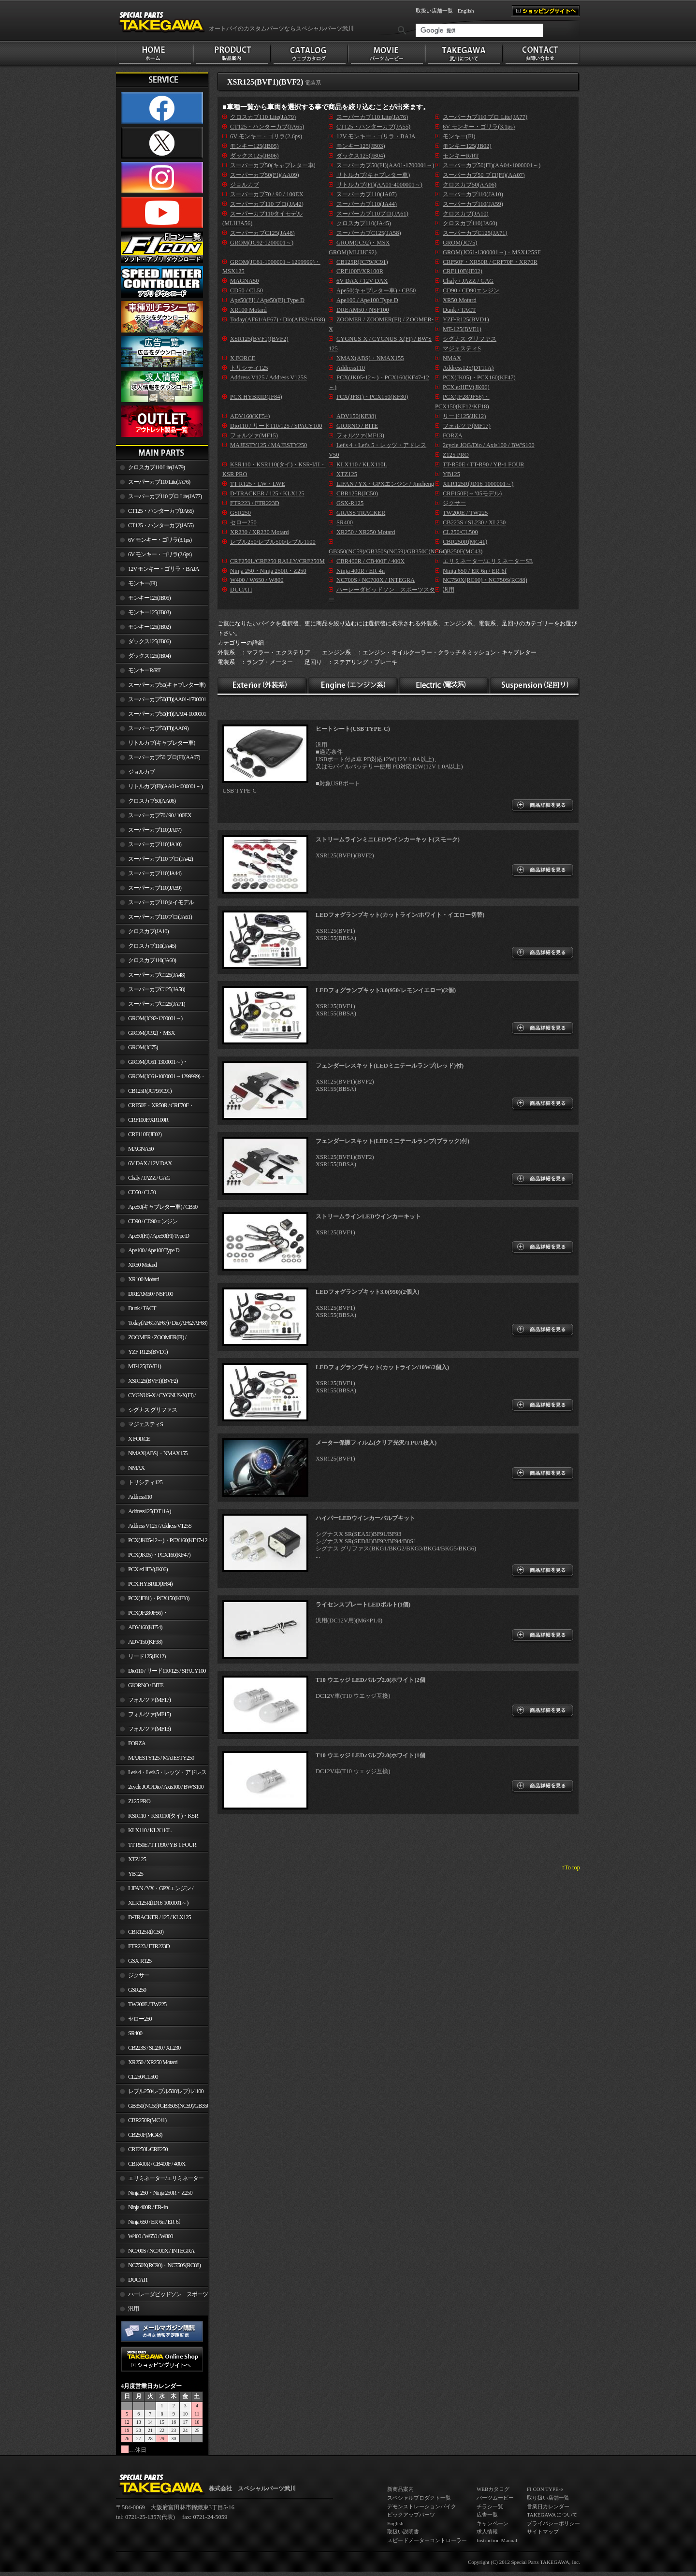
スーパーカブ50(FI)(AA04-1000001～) (161, 715)
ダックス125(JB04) (149, 655)
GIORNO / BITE (145, 1685)
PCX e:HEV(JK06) (148, 1569)
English (466, 11)
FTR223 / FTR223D (149, 1946)
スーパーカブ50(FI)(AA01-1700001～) (161, 701)
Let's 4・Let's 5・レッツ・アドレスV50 (161, 1774)
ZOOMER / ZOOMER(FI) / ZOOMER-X (151, 1339)
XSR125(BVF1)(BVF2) (153, 1380)
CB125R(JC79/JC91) (150, 1090)
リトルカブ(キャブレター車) (161, 742)
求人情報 (487, 2531)
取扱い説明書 (403, 2531)
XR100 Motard (143, 1279)
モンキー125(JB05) (149, 597)
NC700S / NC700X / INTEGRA (161, 2250)
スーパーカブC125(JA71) (156, 1003)
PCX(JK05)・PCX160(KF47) (159, 1554)
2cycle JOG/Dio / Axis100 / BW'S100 (165, 1786)
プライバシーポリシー (553, 2523)
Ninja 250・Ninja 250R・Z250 (160, 2192)
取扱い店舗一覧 (434, 11)
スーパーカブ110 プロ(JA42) (160, 858)
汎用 (133, 2308)
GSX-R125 (139, 1960)
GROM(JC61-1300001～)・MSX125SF (152, 1063)
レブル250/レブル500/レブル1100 (165, 2091)
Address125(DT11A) (149, 1511)
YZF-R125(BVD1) (148, 1351)
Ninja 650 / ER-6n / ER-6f (154, 2221)
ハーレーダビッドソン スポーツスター (162, 2296)
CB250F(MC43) (145, 2134)
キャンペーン (492, 2523)
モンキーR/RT (144, 670)
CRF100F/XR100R (148, 1119)
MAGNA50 (141, 1148)
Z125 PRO (139, 1801)
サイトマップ (543, 2531)
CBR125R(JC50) (145, 1931)
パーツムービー (495, 2498)
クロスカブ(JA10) (148, 931)
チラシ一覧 (490, 2506)
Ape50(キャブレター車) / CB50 (162, 1206)
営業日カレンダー (548, 2506)
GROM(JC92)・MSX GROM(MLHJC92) (145, 1034)
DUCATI (137, 2279)
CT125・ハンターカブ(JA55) (160, 525)
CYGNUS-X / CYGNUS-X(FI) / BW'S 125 (156, 1397)
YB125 (135, 1873)
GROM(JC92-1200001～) (155, 1018)
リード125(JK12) (146, 1656)
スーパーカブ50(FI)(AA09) (158, 728)
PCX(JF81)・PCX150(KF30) (158, 1598)
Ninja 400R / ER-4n (148, 2207)
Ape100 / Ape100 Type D (153, 1250)
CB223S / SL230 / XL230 (154, 2047)
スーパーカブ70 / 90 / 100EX (159, 815)
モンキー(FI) (142, 583)
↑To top (571, 1867)
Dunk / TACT (142, 1308)
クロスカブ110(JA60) (152, 960)
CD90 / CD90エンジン (152, 1221)
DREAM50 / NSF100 (150, 1293)
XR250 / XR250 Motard (152, 2062)
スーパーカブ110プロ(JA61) (160, 916)
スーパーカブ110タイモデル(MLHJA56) (155, 904)
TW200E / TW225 (147, 2004)
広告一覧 (487, 2515)
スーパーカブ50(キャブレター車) (166, 684)
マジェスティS (145, 1424)
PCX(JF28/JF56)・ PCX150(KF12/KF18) (142, 1614)
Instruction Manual (497, 2540)
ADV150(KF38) (145, 1641)
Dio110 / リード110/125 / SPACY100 (167, 1670)
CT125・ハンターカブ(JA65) (160, 510)
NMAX (136, 1467)
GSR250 (137, 1989)
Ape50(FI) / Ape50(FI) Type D (158, 1235)
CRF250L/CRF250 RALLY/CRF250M (142, 2151)
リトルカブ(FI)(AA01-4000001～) (165, 786)
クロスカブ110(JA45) (152, 945)
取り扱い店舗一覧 (548, 2498)
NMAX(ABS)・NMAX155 (157, 1453)
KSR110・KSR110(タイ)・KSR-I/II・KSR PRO (158, 1817)
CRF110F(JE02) (144, 1134)
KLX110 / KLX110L (149, 1830)
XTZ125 (137, 1859)
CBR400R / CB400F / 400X (156, 2163)
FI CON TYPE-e (545, 2489)
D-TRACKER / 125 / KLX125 (159, 1917)
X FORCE (139, 1438)
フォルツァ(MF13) (149, 1728)
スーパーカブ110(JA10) (154, 844)
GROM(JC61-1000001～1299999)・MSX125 (160, 1078)
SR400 (135, 2033)
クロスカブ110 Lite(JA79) (156, 467)
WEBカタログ (493, 2489)
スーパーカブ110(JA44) (154, 873)
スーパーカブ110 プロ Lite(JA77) (165, 496)
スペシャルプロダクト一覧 (419, 2498)
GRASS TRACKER (360, 512)
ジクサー (138, 1975)
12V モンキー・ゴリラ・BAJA (163, 568)
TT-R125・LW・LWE (257, 483)
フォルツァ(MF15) (149, 1714)
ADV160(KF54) (145, 1627)
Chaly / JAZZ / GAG (149, 1177)
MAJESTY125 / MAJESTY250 (161, 1757)
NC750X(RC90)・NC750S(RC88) (164, 2265)
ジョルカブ (141, 771)
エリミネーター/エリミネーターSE (159, 2180)
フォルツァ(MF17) (149, 1699)
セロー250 (140, 2018)
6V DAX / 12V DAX (150, 1163)
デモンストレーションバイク (421, 2506)
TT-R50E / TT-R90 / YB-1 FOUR (162, 1844)
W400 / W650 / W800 (150, 2236)
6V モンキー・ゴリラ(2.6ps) (159, 554)
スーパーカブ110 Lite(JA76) (159, 481)
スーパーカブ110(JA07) (154, 829)
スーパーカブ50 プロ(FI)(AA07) (164, 757)
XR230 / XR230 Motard (259, 532)
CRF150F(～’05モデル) (472, 493)
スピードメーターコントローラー (427, 2540)
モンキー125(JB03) (149, 612)
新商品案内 (400, 2489)
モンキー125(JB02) (149, 626)
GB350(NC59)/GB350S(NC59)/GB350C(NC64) (168, 2105)
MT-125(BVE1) (144, 1366)
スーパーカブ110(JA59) (154, 887)
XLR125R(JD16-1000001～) (158, 1902)
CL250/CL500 (143, 2076)
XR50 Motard (142, 1264)
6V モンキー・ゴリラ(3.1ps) (159, 539)
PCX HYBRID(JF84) (150, 1583)
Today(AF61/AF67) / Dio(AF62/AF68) (167, 1322)
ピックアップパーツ (411, 2515)
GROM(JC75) (143, 1047)
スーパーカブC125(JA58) (156, 989)
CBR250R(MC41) (147, 2120)
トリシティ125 (145, 1482)
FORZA (136, 1743)
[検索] (479, 30)
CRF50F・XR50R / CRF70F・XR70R (155, 1107)
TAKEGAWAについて (552, 2515)
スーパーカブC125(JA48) (156, 974)
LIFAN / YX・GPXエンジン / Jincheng (154, 1890)
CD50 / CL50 (142, 1192)
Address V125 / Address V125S (159, 1525)
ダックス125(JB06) (149, 641)
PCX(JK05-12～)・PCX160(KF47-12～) (161, 1542)
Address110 (140, 1496)
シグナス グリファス (152, 1409)
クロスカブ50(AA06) (151, 800)
